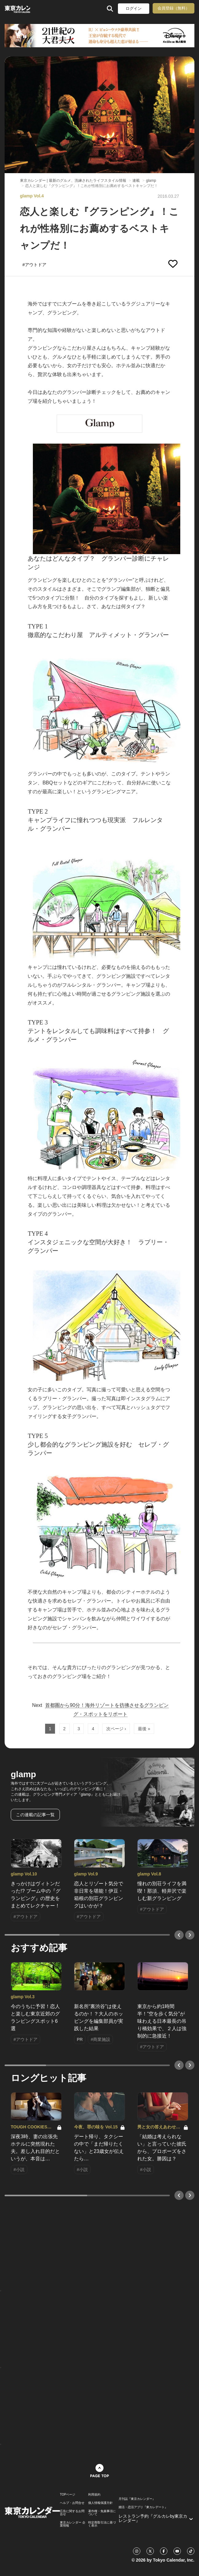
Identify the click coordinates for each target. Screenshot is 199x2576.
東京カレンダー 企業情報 (72, 2524)
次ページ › (116, 1728)
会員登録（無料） (173, 8)
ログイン (134, 8)
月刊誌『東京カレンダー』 (137, 2498)
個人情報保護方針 (100, 2502)
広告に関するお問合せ (72, 2513)
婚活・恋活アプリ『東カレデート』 (143, 2507)
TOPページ (67, 2494)
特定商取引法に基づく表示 (102, 2524)
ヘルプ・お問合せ (72, 2502)
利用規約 (94, 2494)
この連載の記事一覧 (35, 1814)
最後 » (144, 1728)
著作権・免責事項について (102, 2513)
